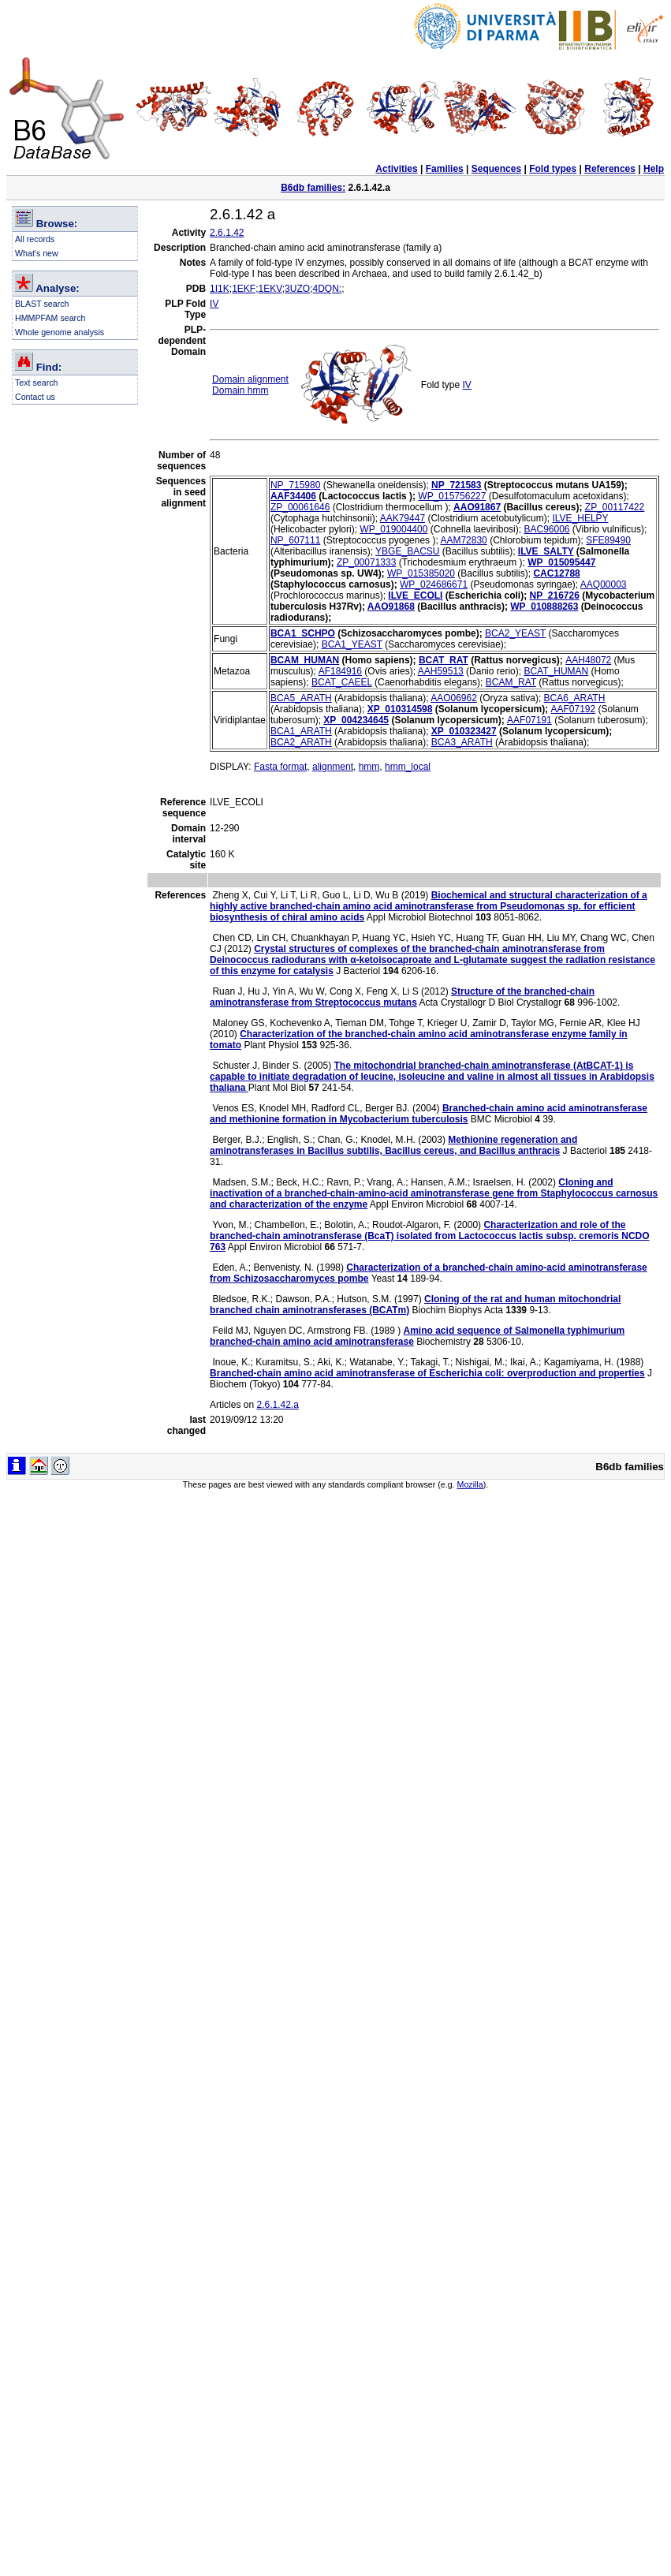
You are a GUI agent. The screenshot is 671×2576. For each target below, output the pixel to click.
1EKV (270, 288)
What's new (36, 253)
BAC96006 (546, 529)
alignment (332, 766)
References (610, 168)
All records (34, 239)
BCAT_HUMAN (556, 671)
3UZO (297, 288)
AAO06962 (454, 698)
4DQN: (326, 288)
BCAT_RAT (443, 660)
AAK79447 (402, 518)
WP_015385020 (421, 573)
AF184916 (340, 671)
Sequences (496, 168)
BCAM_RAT (511, 682)
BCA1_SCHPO (302, 633)
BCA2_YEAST (515, 633)
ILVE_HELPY (580, 518)
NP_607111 (295, 540)
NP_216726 (555, 595)
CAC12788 (556, 573)
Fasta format (280, 766)
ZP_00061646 (300, 507)
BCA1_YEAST (352, 644)
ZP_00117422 (614, 507)
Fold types (552, 168)
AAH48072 (588, 660)
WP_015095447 (561, 562)
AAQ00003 (603, 584)
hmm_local (408, 766)
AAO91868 (391, 606)
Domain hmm (240, 390)
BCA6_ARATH (575, 698)
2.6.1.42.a (277, 1404)
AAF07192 (572, 709)
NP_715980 (295, 485)
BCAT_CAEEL (341, 682)
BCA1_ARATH (301, 731)
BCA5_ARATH (301, 698)
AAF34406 (293, 496)
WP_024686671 (434, 584)
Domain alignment (250, 379)
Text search (36, 382)
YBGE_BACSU (407, 551)
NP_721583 (456, 485)
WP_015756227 (452, 496)
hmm (369, 766)
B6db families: (313, 187)
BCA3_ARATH (462, 742)
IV (214, 303)
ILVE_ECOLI (415, 595)
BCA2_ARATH (301, 742)
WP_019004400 (393, 529)
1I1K (219, 288)
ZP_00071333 (366, 562)
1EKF (243, 288)
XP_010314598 (400, 709)
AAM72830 (463, 540)
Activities (396, 168)
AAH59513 (441, 671)
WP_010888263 (544, 606)
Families (445, 168)
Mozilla (470, 1484)
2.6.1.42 (227, 232)
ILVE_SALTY (546, 551)
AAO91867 (477, 507)
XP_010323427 (464, 731)
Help (653, 168)
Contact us (35, 396)
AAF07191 (529, 720)
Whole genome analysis (59, 332)
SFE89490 (608, 540)
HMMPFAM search (50, 318)
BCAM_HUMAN (304, 660)
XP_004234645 (356, 720)
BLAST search (42, 303)
